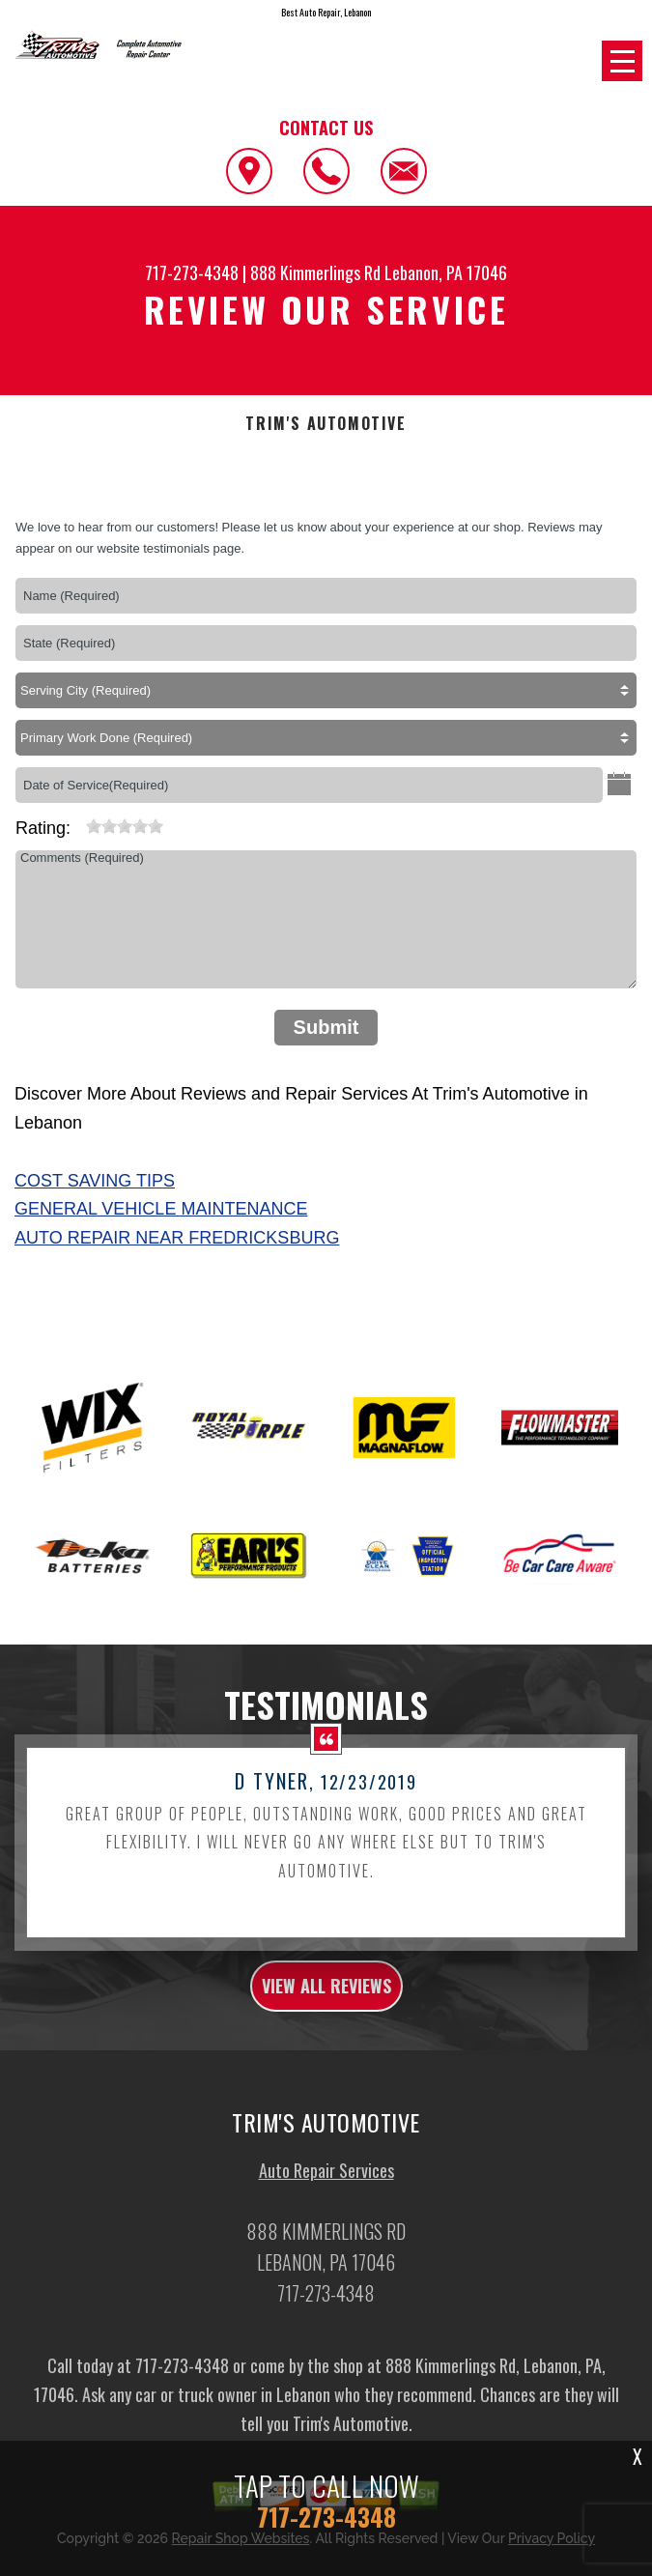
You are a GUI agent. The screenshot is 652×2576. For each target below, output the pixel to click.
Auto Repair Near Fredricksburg (176, 1237)
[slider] (124, 826)
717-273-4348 (192, 272)
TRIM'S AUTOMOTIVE (325, 424)
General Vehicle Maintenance (160, 1208)
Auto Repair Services (326, 2185)
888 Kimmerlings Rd (315, 272)
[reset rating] (78, 822)
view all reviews (326, 2001)
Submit (326, 1027)
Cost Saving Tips (94, 1180)
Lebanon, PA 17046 (445, 272)
